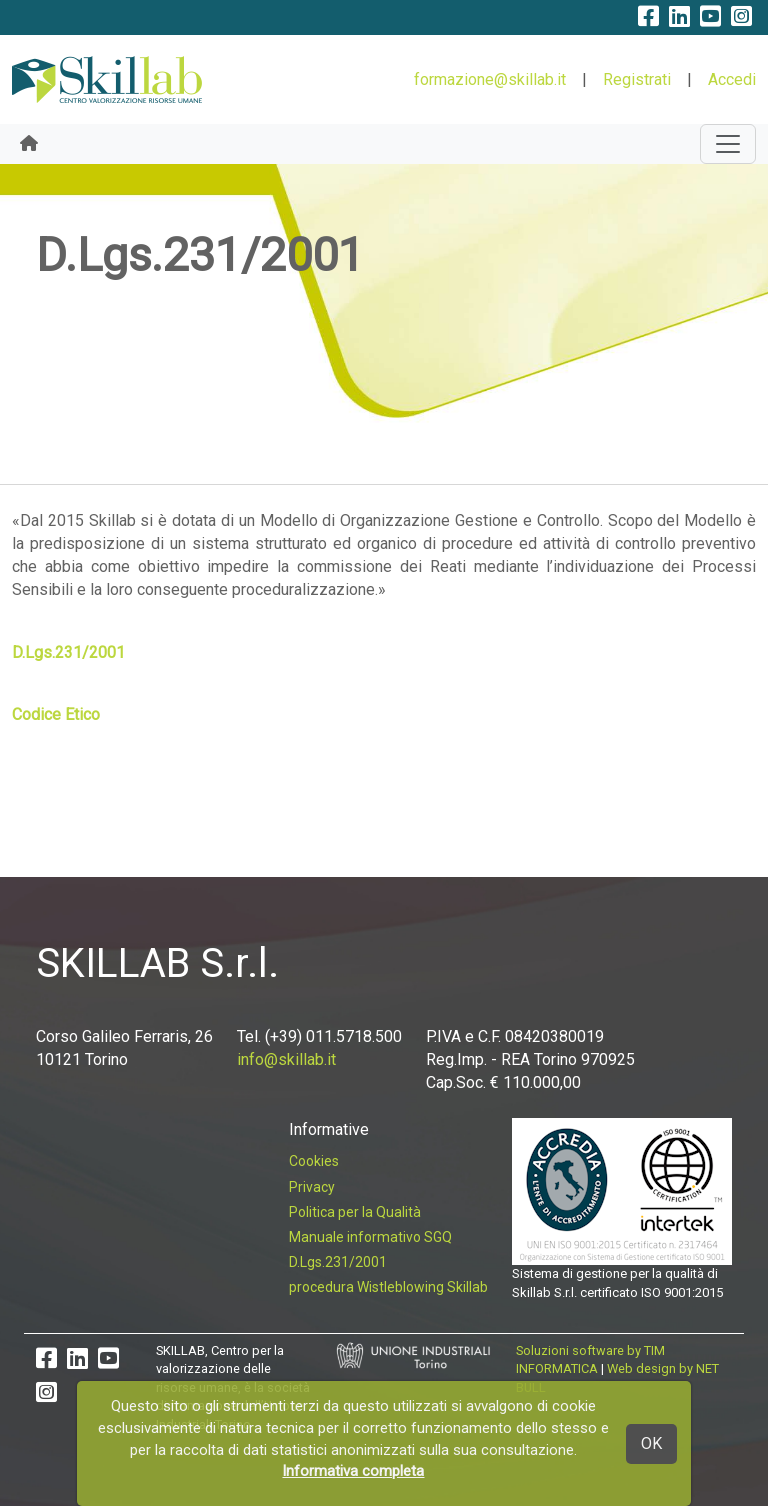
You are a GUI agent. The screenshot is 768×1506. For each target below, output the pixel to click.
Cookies (314, 1161)
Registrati (637, 79)
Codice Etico (56, 714)
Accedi (732, 79)
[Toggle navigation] (728, 144)
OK (651, 1443)
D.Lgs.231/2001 (68, 652)
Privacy (312, 1187)
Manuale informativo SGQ (370, 1237)
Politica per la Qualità (355, 1212)
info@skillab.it (286, 1059)
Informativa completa (353, 1471)
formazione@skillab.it (490, 79)
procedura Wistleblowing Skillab (388, 1287)
